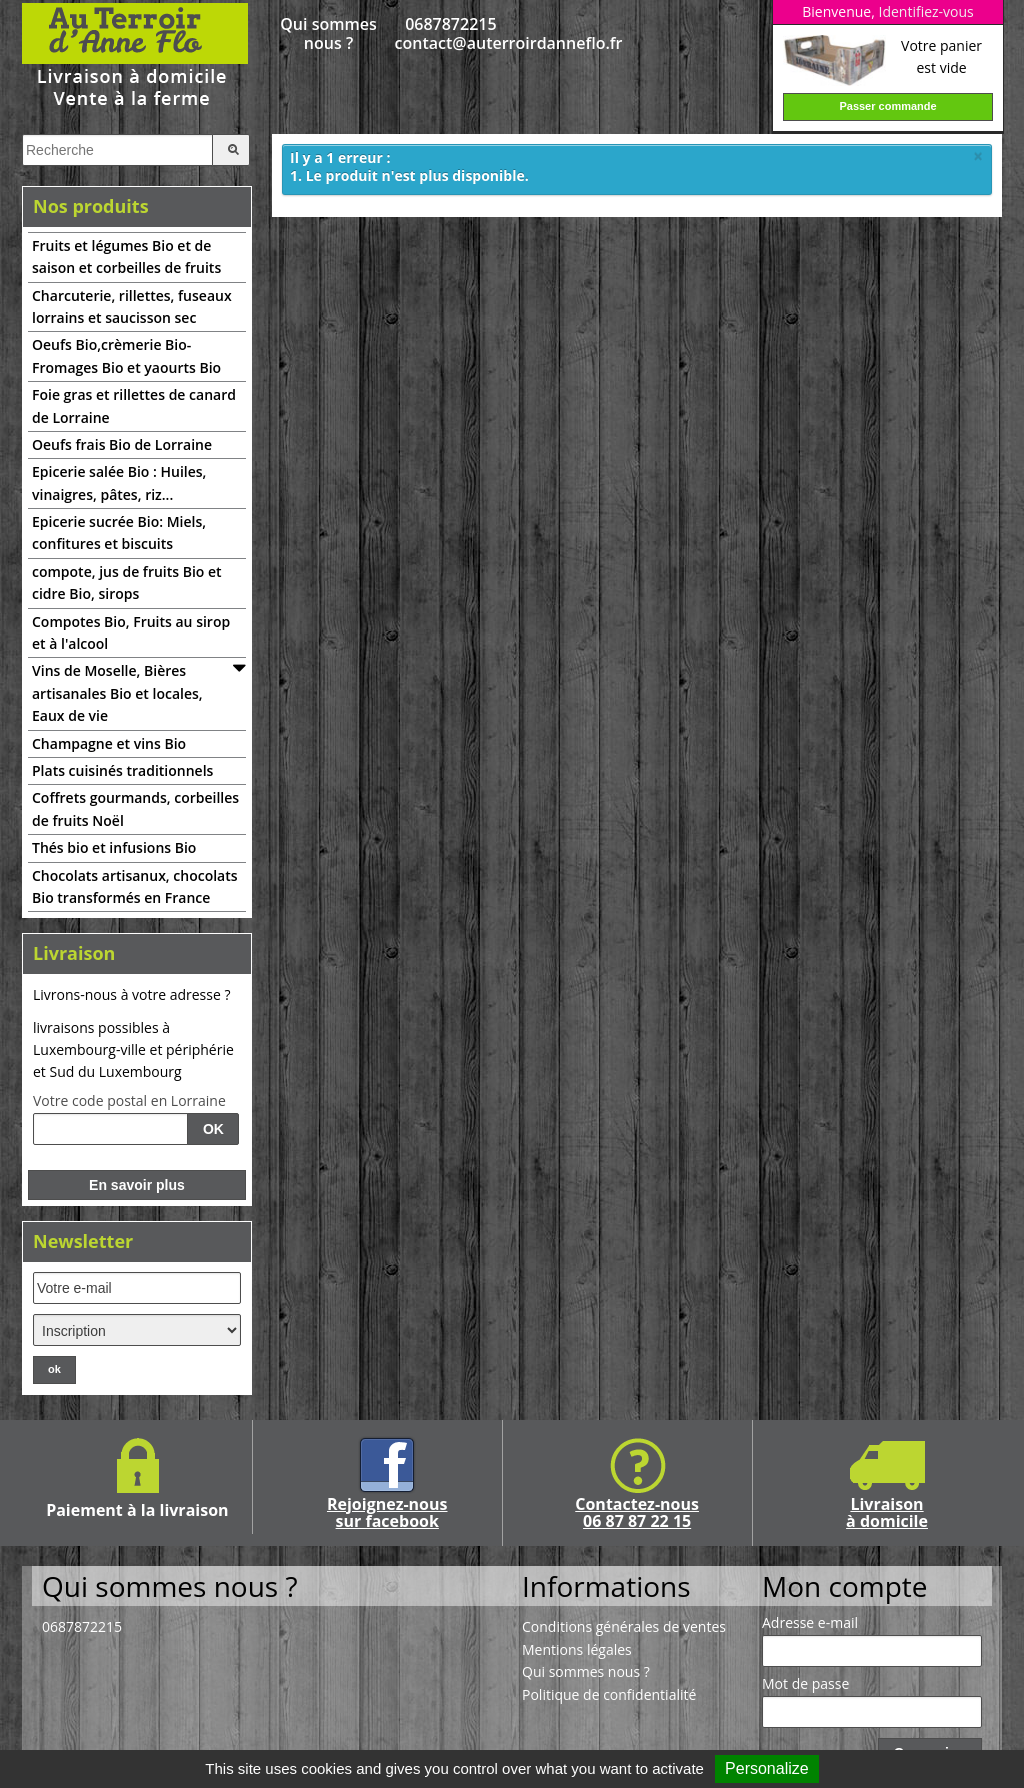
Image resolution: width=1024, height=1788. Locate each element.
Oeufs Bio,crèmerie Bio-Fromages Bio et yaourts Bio (126, 355)
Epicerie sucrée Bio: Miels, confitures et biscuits (119, 532)
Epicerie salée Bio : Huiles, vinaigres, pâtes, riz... (119, 482)
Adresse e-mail (810, 1623)
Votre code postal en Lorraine (129, 1101)
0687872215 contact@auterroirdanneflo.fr (451, 34)
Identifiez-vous (925, 11)
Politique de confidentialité (609, 1694)
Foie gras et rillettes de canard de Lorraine (134, 405)
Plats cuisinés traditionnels (122, 770)
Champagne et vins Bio (109, 743)
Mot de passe (805, 1684)
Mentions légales (577, 1649)
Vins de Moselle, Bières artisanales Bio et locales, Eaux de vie (117, 693)
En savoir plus (137, 1185)
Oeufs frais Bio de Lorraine (122, 444)
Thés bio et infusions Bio (114, 847)
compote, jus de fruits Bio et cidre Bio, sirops (127, 582)
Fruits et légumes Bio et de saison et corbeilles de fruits (126, 256)
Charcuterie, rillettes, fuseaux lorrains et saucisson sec (132, 306)
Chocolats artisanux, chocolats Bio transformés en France (135, 886)
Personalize (767, 1768)
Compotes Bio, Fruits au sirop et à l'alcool (131, 632)
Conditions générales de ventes (624, 1626)
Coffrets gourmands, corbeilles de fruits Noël (135, 808)
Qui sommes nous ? (328, 34)
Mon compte (844, 1586)
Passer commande (887, 106)
